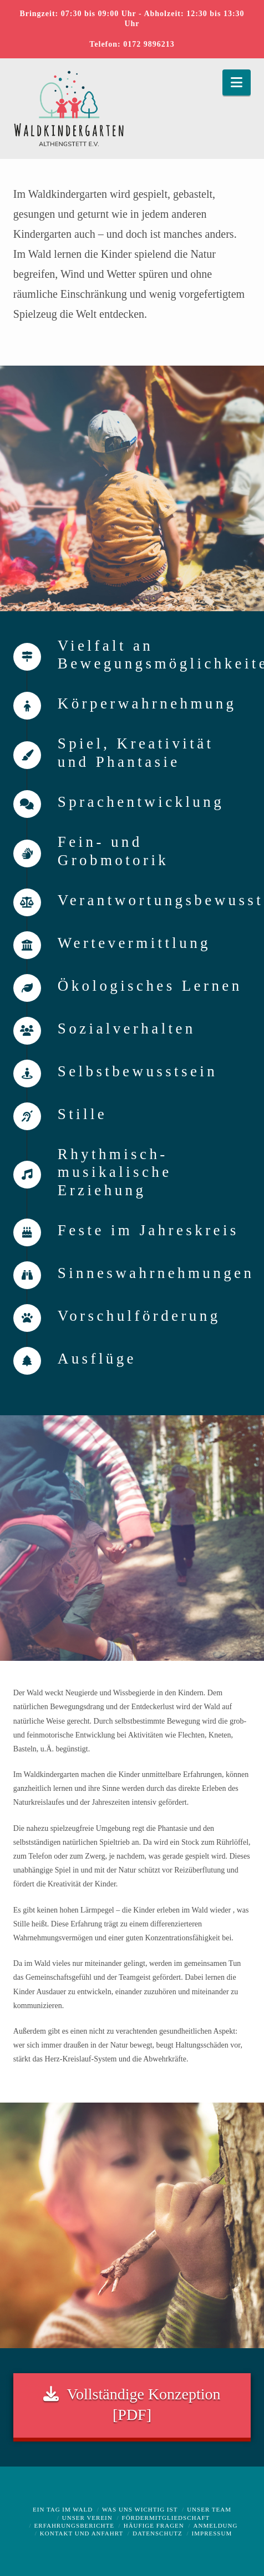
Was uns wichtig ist (139, 2509)
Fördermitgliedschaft (166, 2517)
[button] (236, 82)
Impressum (212, 2533)
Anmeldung (216, 2525)
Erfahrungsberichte (74, 2525)
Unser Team (209, 2509)
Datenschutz (157, 2533)
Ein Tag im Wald (63, 2509)
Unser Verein (87, 2517)
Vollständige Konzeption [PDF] (131, 2403)
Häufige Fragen (154, 2525)
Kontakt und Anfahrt (81, 2533)
